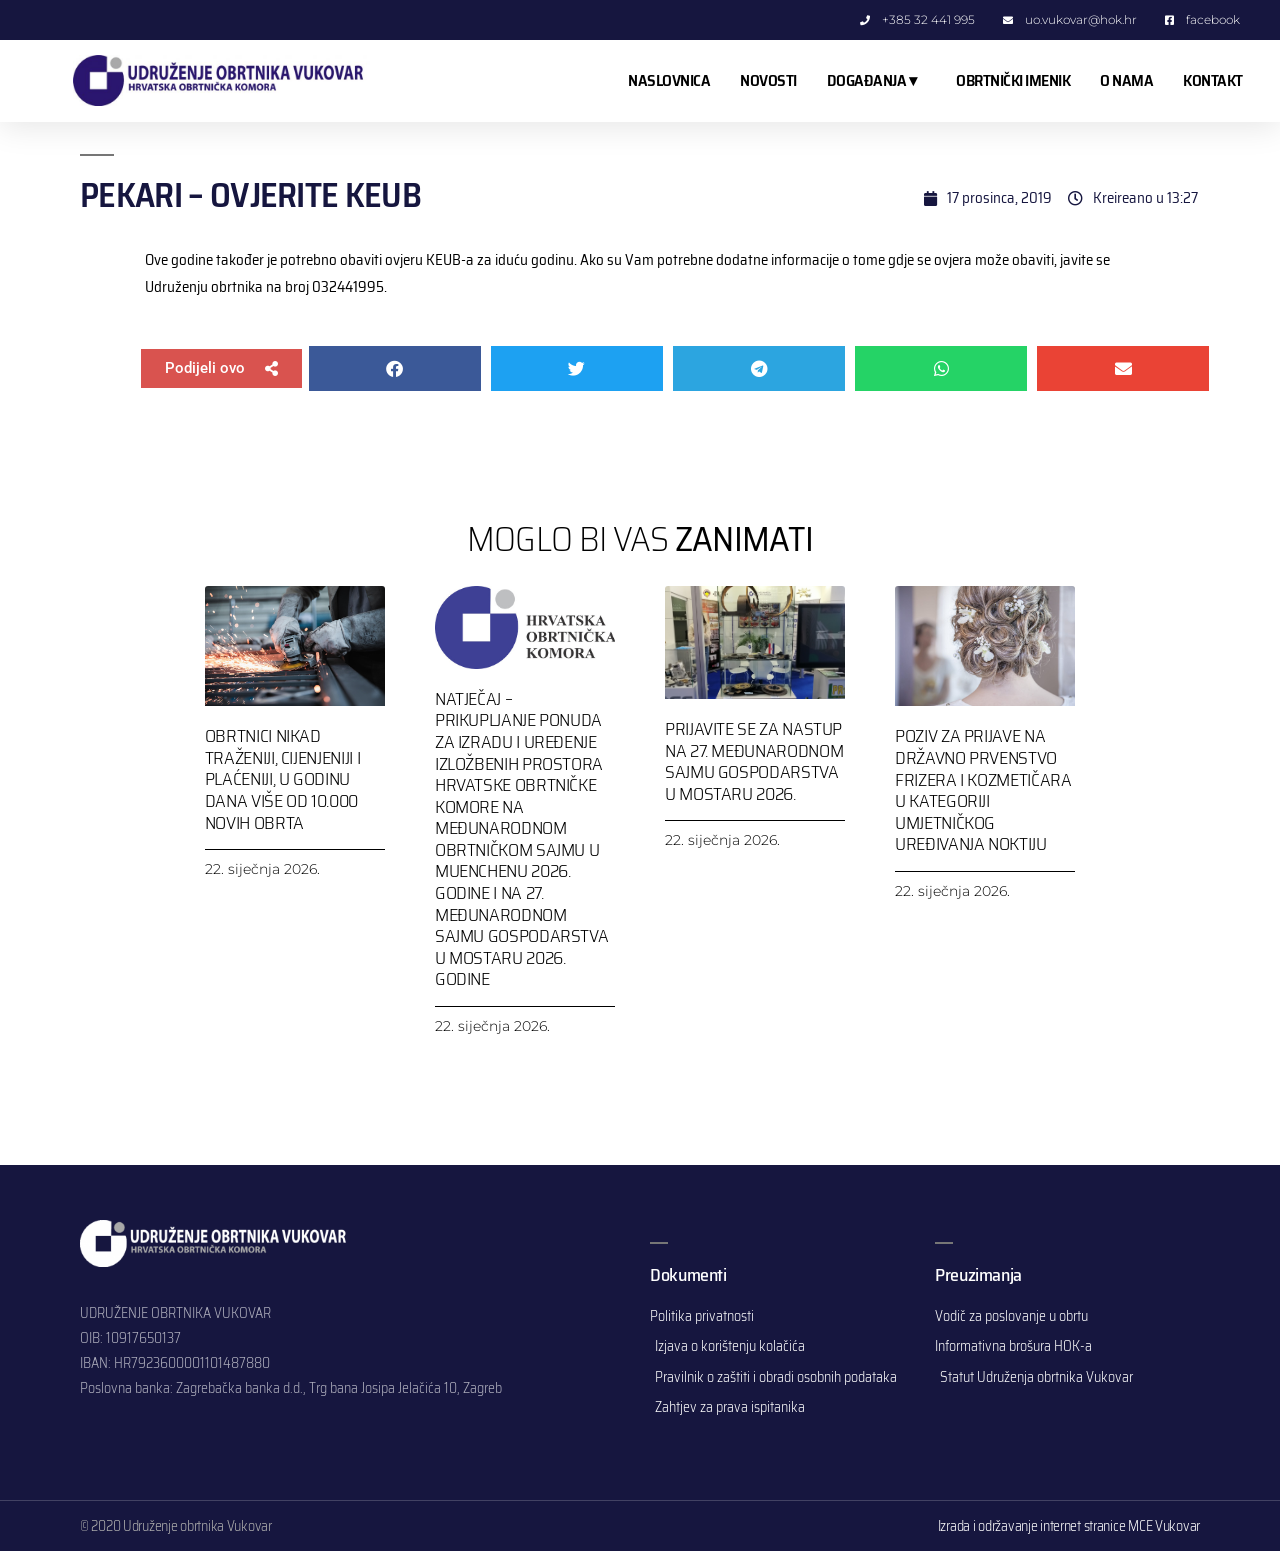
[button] (221, 368)
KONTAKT (1213, 80)
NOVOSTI (768, 80)
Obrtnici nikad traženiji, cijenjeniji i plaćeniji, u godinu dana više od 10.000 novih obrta (282, 779)
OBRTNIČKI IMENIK (1013, 80)
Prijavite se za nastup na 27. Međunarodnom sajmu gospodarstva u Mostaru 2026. (754, 761)
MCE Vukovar (1164, 1526)
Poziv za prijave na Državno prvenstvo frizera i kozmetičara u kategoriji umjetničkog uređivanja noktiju (983, 790)
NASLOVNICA (669, 80)
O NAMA (1126, 80)
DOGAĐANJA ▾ (877, 80)
